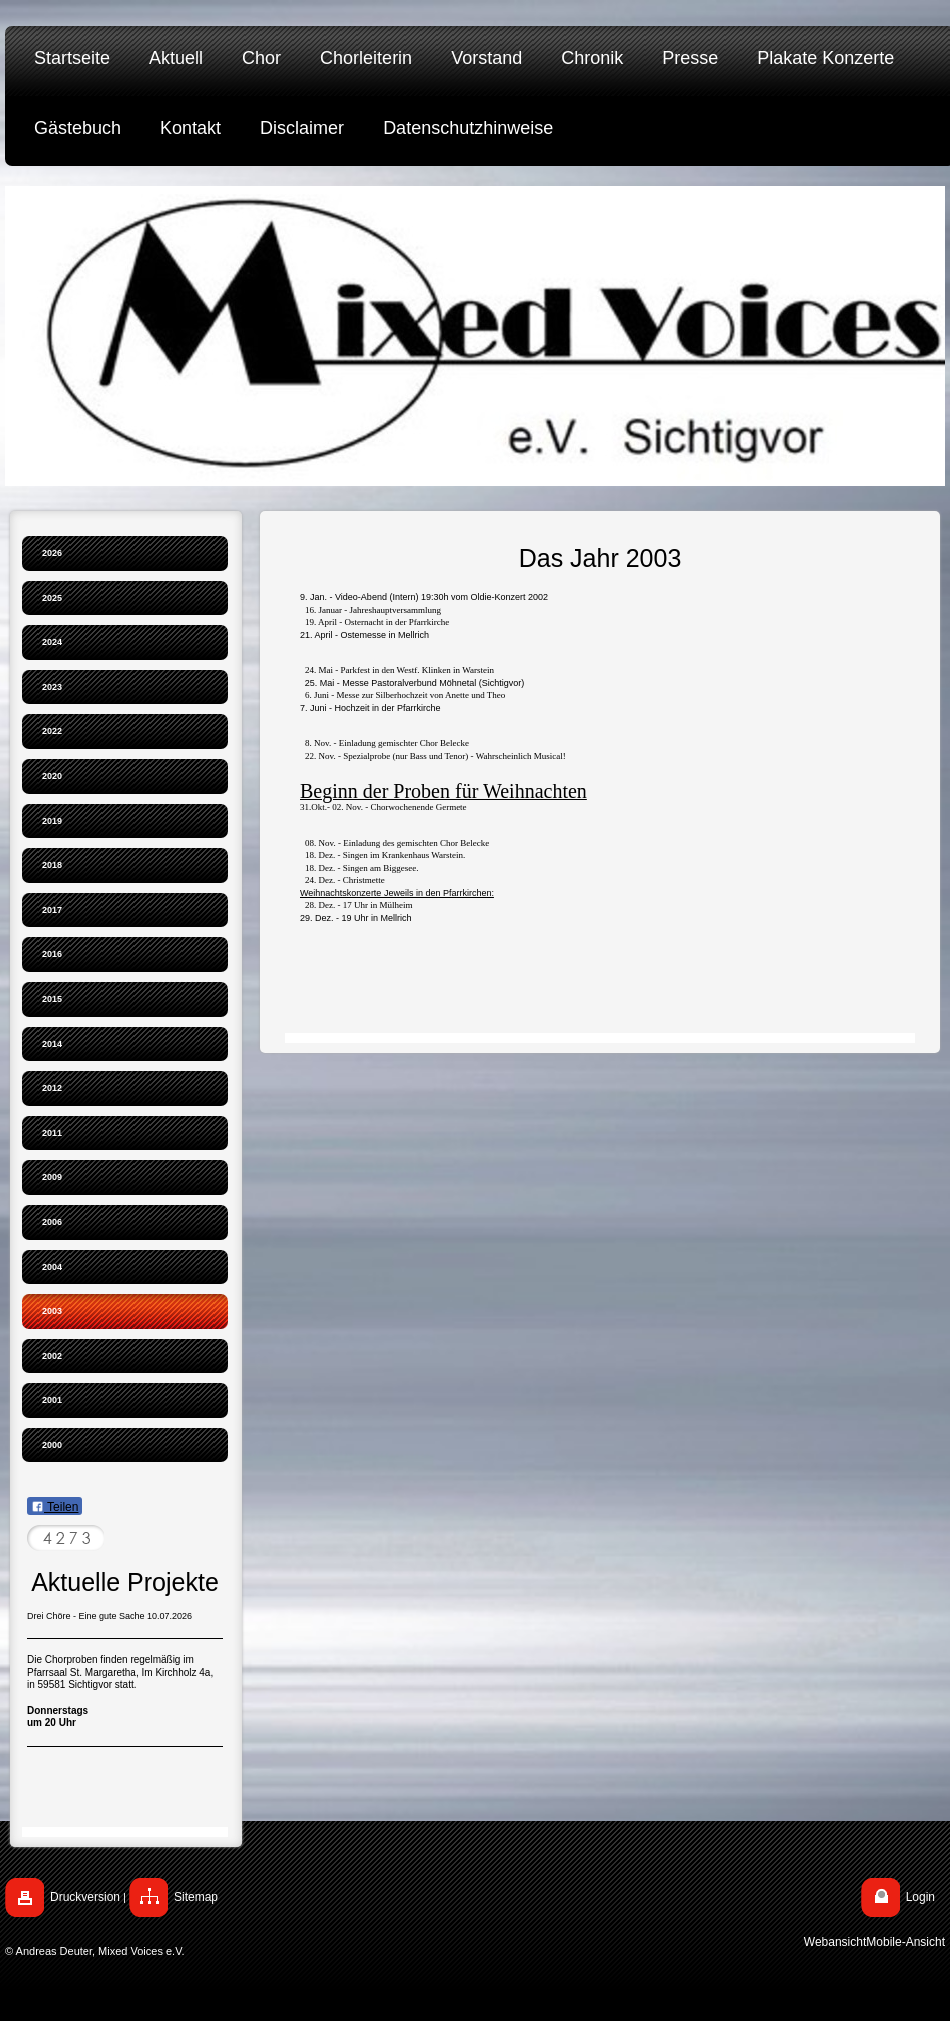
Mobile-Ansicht (905, 1942)
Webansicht (835, 1942)
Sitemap (196, 1897)
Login (920, 1897)
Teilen (54, 1507)
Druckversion (85, 1897)
